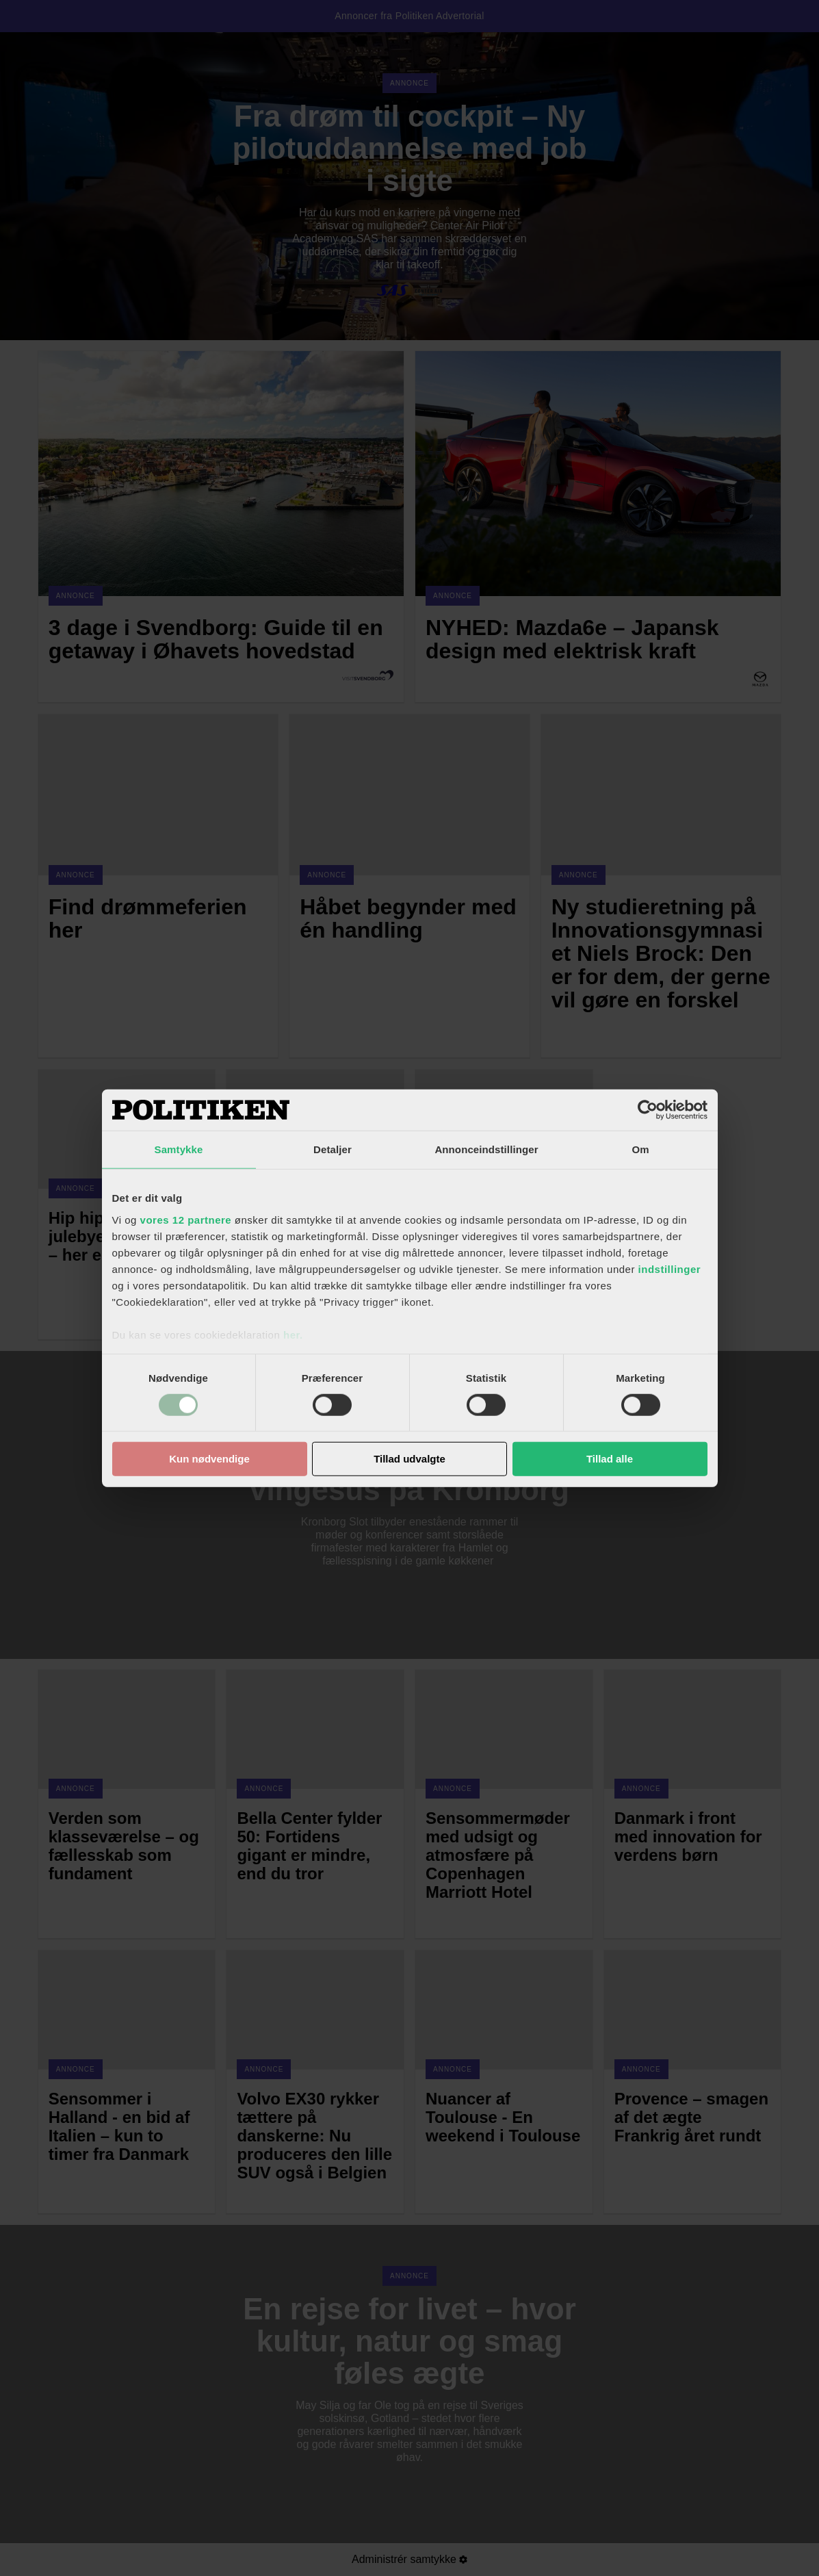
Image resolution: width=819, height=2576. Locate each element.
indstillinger (669, 1268)
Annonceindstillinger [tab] (486, 1149)
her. (293, 1334)
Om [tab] (640, 1149)
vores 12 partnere (186, 1219)
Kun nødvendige (209, 1459)
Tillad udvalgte (409, 1459)
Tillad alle (609, 1459)
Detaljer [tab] (332, 1149)
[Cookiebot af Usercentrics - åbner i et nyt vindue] (647, 1110)
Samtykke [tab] (179, 1149)
